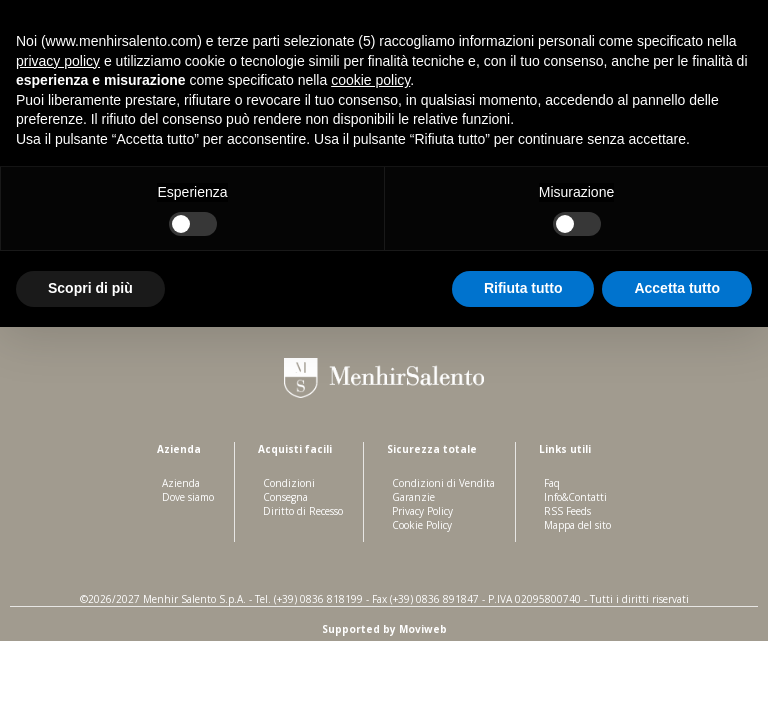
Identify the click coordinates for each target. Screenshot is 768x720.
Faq (552, 483)
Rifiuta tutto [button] (523, 288)
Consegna (285, 497)
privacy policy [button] (58, 61)
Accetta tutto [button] (677, 288)
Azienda (181, 483)
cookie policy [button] (370, 80)
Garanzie (413, 497)
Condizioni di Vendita (443, 483)
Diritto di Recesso (303, 511)
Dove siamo (188, 497)
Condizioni (289, 483)
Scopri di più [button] (90, 288)
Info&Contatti (575, 497)
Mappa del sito (577, 525)
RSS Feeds (567, 511)
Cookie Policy (422, 525)
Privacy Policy (422, 511)
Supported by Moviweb (384, 629)
